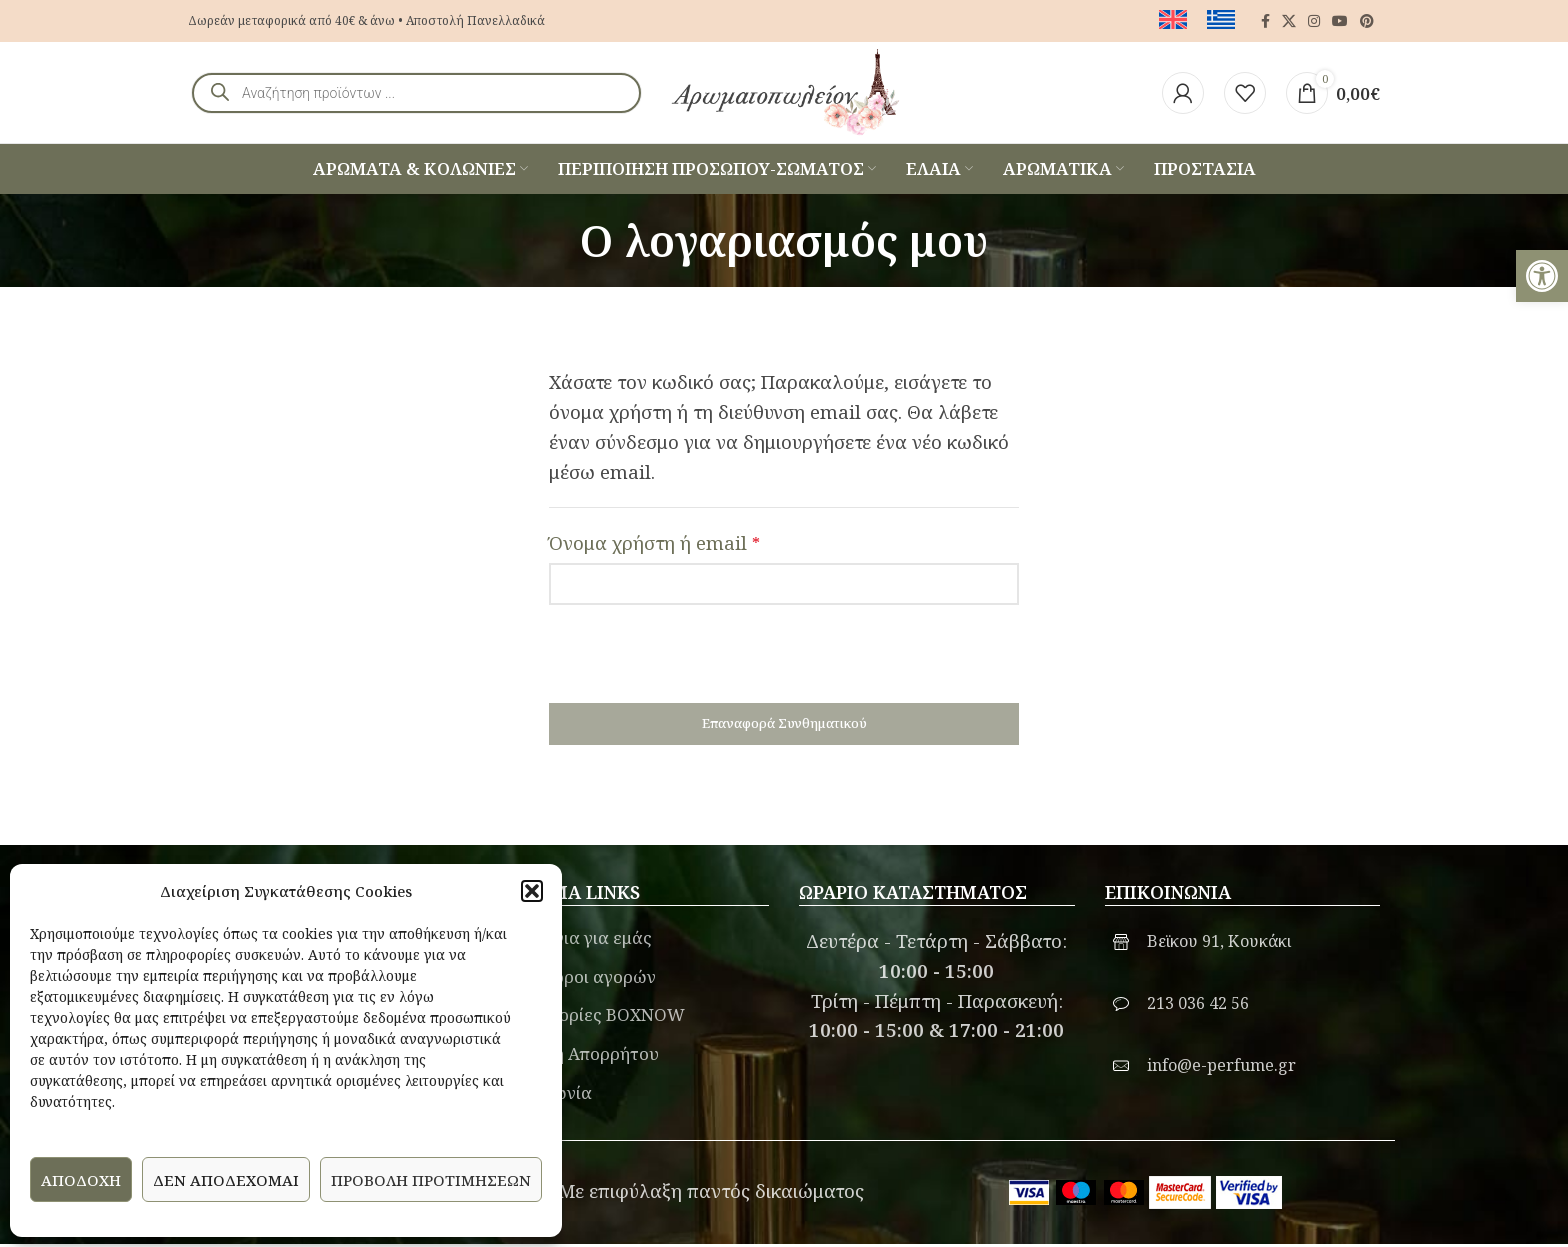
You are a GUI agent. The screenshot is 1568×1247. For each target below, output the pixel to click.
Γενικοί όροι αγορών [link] (575, 978)
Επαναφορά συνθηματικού (784, 726)
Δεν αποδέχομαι (226, 1180)
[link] (1542, 276)
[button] (532, 891)
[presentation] (701, 666)
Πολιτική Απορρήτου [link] (576, 1056)
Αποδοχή (81, 1180)
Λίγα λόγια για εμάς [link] (573, 940)
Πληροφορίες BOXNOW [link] (589, 1017)
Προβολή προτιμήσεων (431, 1180)
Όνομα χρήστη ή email (654, 544)
